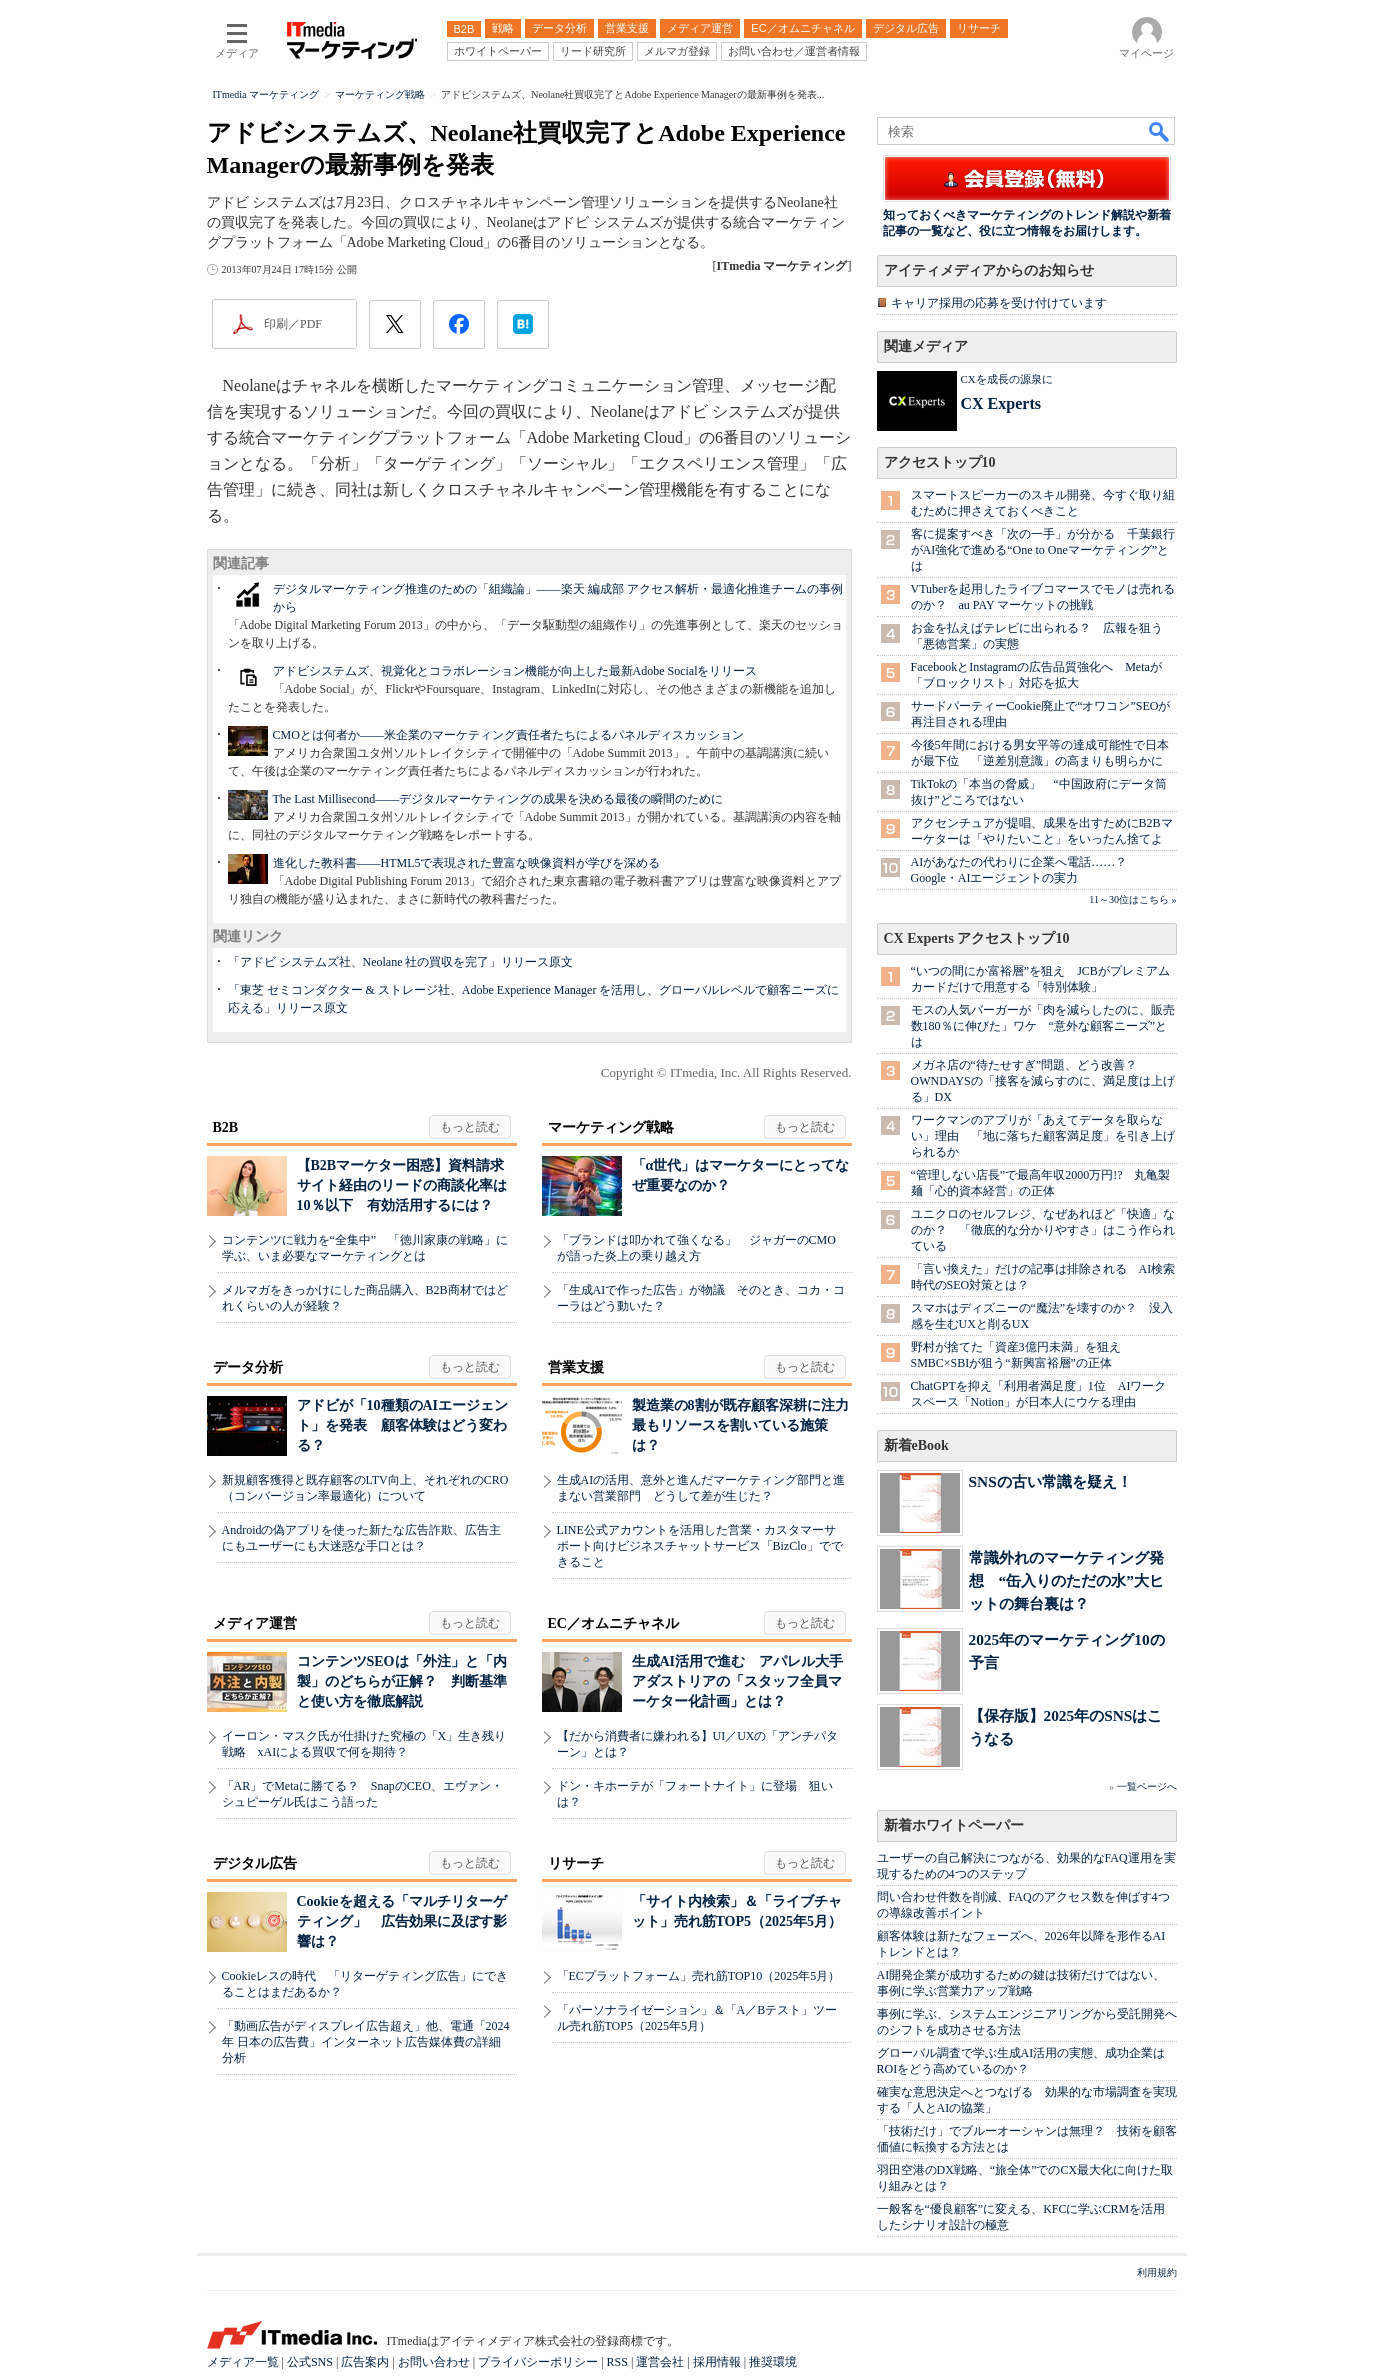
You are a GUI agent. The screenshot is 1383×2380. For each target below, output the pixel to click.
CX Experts (1001, 403)
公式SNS (310, 2362)
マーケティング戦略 (611, 1127)
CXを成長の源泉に (1007, 379)
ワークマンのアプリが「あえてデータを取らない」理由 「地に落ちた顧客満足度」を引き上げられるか (1043, 1136)
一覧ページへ (1147, 1786)
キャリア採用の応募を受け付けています (999, 303)
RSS (617, 2362)
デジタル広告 (255, 1863)
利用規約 (1157, 2272)
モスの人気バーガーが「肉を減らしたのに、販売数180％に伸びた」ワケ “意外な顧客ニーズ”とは (1043, 1026)
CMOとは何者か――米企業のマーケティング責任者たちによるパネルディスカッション (508, 735)
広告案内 (365, 2362)
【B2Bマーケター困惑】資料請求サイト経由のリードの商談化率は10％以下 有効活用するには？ (402, 1185)
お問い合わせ (434, 2362)
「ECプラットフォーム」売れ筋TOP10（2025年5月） (699, 1976)
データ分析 (248, 1367)
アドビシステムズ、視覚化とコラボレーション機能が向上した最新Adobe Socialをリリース (515, 671)
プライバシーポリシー (538, 2362)
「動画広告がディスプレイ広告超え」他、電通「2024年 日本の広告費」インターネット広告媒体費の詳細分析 (366, 2042)
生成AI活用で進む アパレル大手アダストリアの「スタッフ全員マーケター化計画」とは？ (738, 1681)
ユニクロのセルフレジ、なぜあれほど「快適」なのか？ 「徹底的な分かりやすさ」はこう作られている (1043, 1230)
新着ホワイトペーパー (954, 1825)
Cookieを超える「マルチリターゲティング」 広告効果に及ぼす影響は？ (402, 1921)
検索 (1160, 131)
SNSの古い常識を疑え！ (1050, 1481)
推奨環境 (773, 2362)
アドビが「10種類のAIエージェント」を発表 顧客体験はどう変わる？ (403, 1425)
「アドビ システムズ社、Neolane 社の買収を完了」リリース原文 (401, 962)
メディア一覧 (243, 2362)
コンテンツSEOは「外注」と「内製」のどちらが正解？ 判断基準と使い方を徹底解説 (402, 1681)
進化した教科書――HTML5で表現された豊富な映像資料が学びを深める (467, 863)
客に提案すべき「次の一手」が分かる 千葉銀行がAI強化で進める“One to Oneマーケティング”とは (1043, 550)
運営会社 (660, 2362)
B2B (226, 1127)
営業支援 (576, 1367)
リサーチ (576, 1863)
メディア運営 (255, 1623)
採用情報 (717, 2362)
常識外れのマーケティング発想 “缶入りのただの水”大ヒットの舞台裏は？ (1066, 1580)
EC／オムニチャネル (613, 1623)
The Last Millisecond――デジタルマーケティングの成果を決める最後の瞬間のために (498, 799)
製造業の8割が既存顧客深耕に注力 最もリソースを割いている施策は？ (747, 1425)
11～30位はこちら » (1132, 899)
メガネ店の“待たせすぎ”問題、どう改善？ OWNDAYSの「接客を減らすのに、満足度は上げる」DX (1043, 1081)
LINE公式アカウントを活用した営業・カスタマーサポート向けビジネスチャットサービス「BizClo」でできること (700, 1546)
